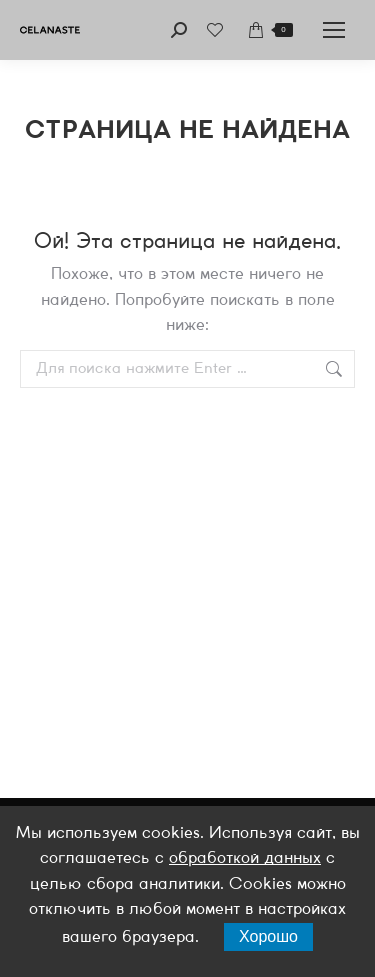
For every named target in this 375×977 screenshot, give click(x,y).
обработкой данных (245, 858)
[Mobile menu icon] (334, 30)
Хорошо (268, 936)
